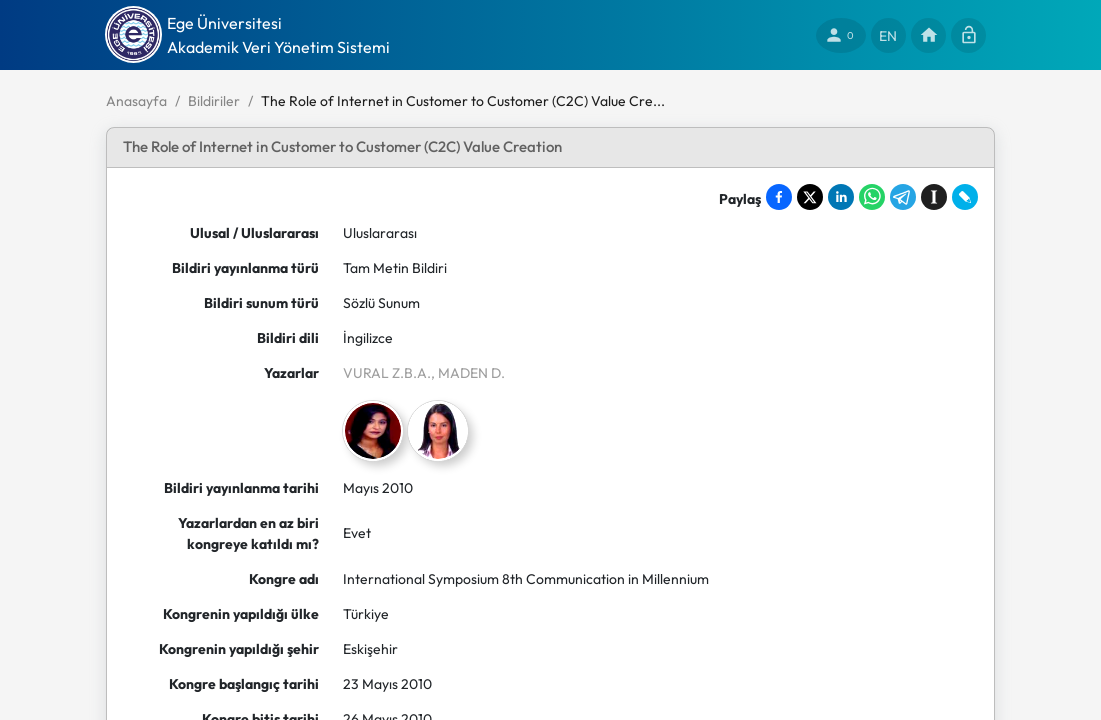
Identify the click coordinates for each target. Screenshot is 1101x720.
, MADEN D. (468, 373)
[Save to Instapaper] (934, 197)
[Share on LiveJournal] (965, 197)
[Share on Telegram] (903, 197)
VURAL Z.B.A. (387, 373)
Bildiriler (214, 101)
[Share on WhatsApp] (872, 197)
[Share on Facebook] (779, 197)
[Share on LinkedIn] (841, 197)
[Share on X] (810, 197)
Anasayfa (136, 101)
